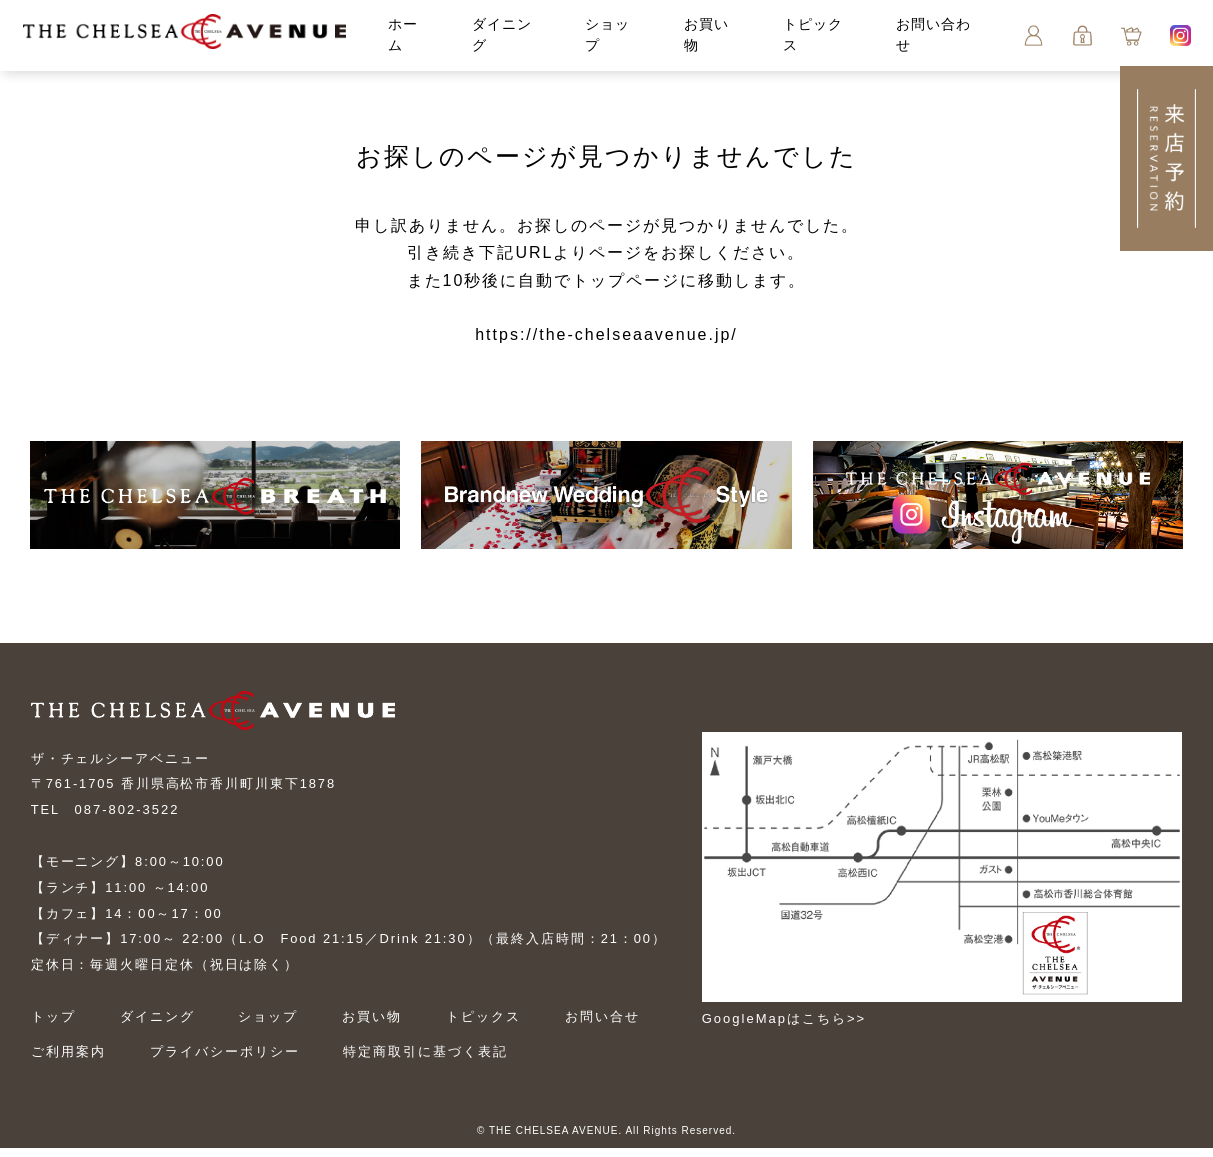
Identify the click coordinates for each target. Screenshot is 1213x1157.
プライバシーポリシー (226, 1060)
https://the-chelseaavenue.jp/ (606, 336)
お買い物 (377, 1025)
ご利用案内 (68, 1060)
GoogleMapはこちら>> (804, 1019)
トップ (53, 1025)
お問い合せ (610, 1025)
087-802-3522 (127, 817)
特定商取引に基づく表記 (429, 1060)
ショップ (272, 1025)
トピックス (490, 1025)
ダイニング (158, 1025)
